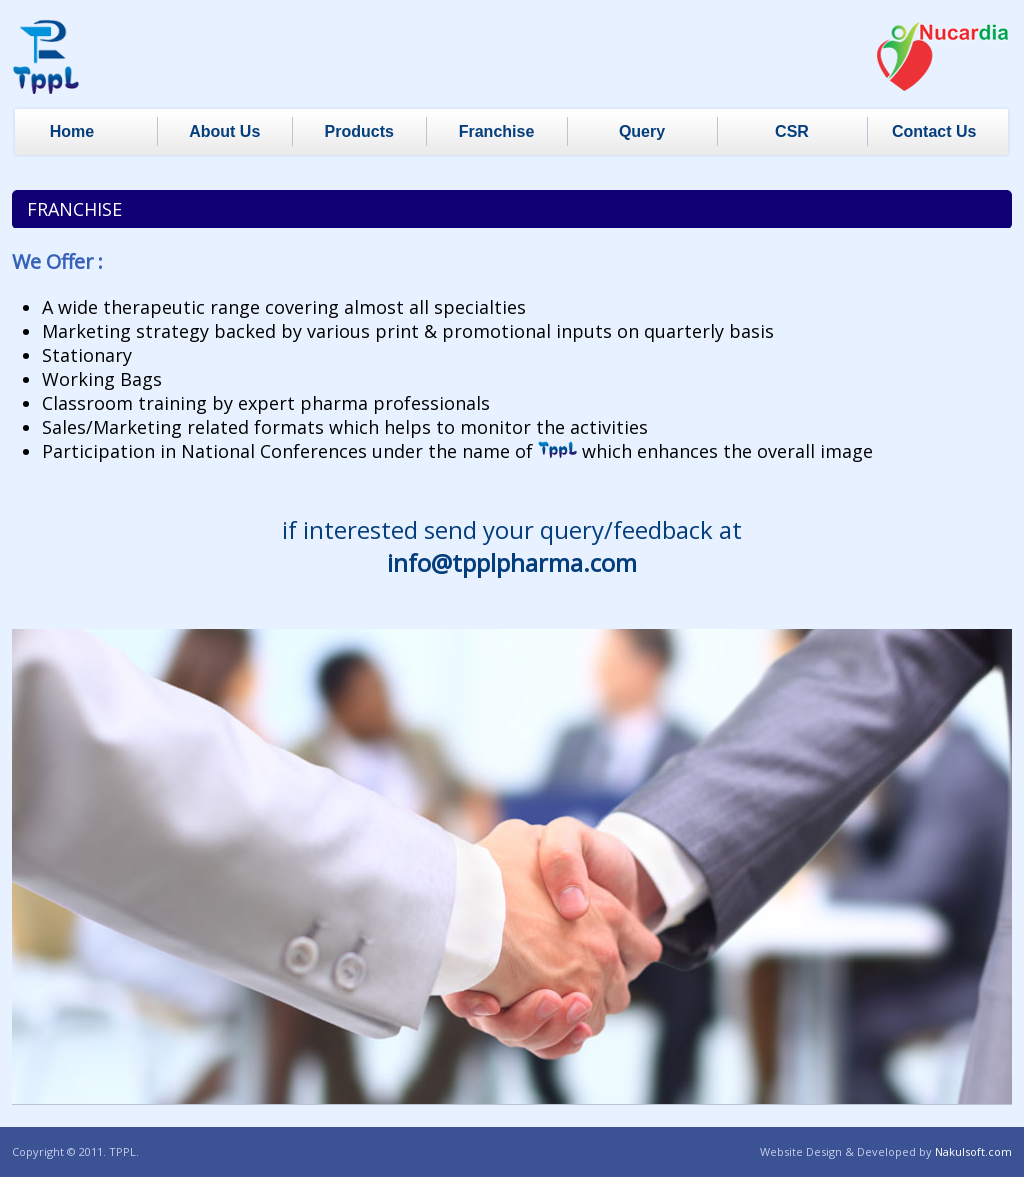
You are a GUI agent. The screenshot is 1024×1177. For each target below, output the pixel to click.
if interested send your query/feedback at (512, 546)
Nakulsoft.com (973, 1151)
